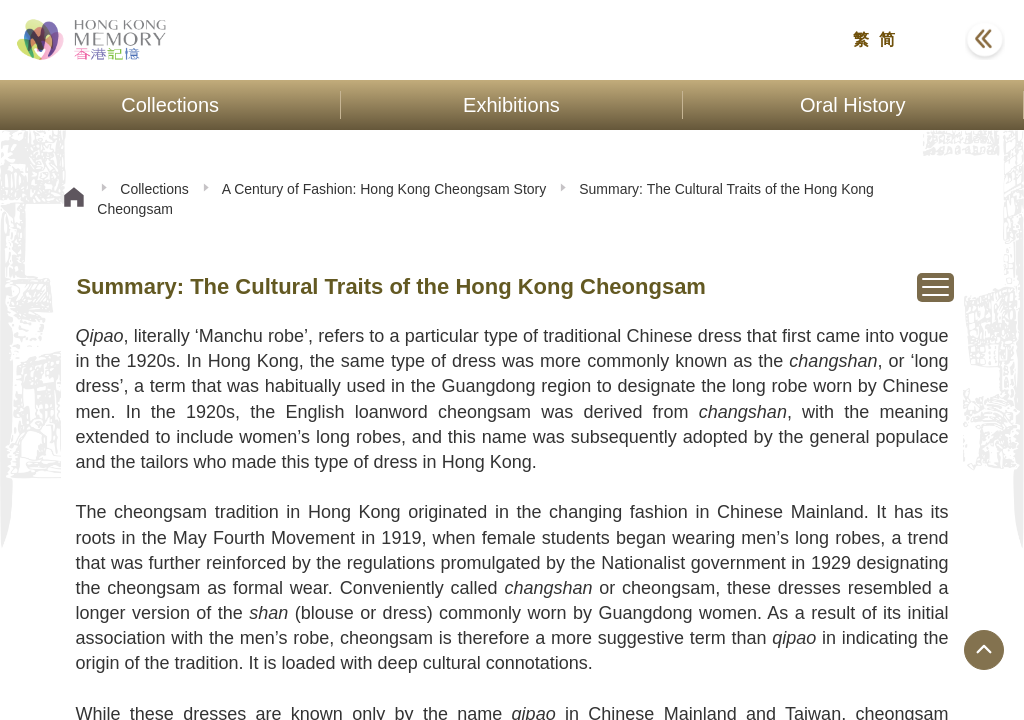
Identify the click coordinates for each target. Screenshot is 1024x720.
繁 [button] (861, 39)
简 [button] (887, 39)
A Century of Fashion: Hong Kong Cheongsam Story (384, 189)
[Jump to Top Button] (984, 650)
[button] (935, 40)
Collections (154, 189)
